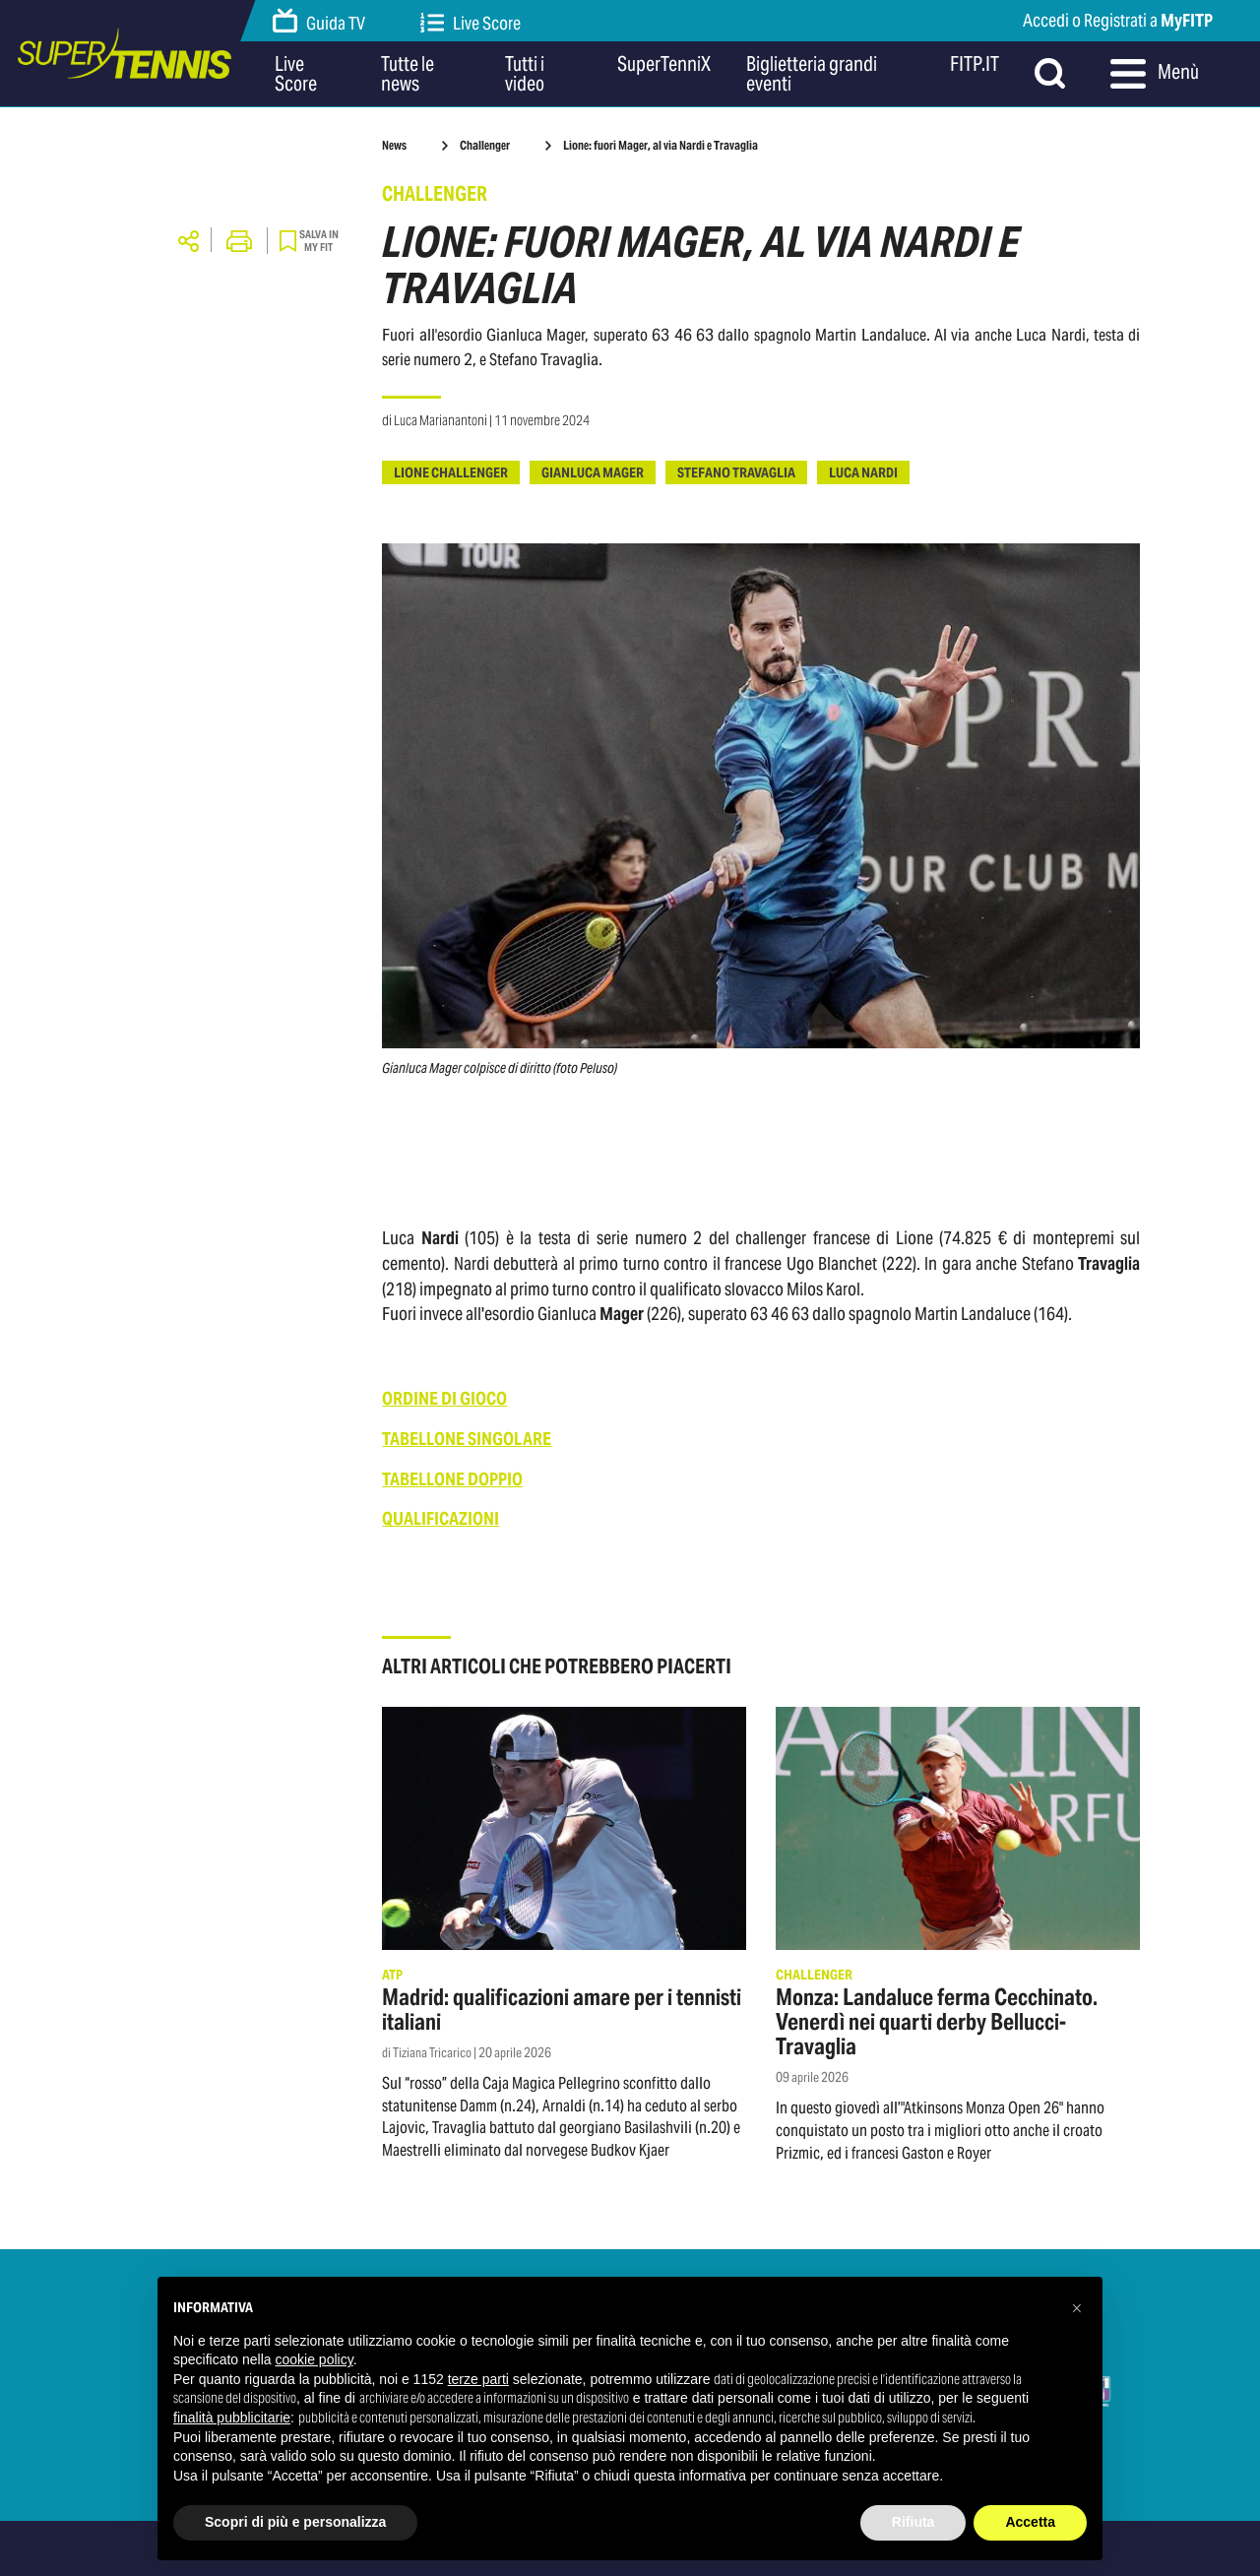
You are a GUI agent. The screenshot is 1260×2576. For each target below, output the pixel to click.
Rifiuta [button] (913, 2522)
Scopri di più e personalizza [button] (295, 2522)
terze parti (478, 2379)
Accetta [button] (1030, 2522)
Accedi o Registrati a (1118, 20)
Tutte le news (407, 74)
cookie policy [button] (314, 2359)
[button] (1077, 2308)
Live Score (470, 23)
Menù (1154, 74)
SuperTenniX (664, 65)
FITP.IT (974, 65)
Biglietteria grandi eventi (811, 74)
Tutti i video (524, 74)
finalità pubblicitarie (231, 2417)
